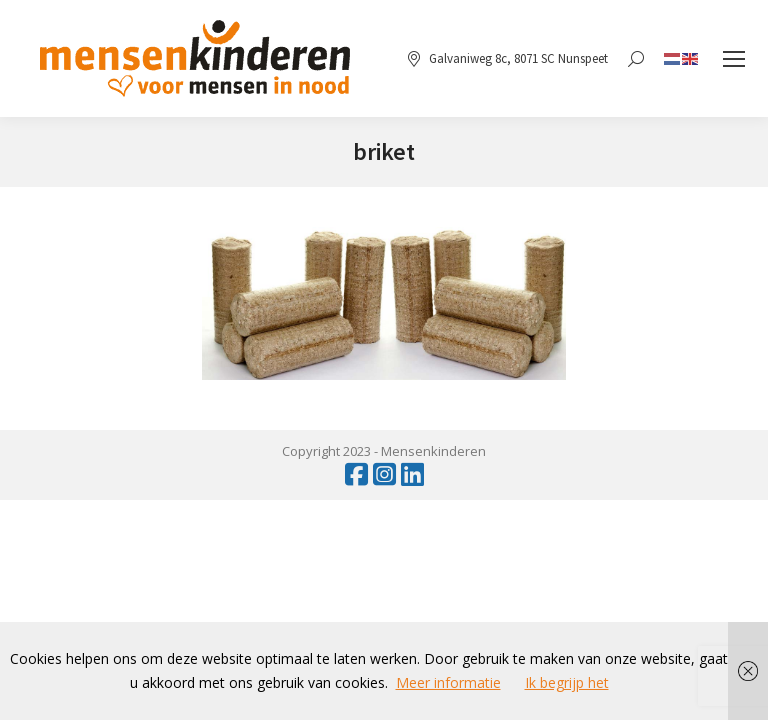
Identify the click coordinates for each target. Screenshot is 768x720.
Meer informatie (448, 682)
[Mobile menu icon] (734, 59)
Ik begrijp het (567, 682)
